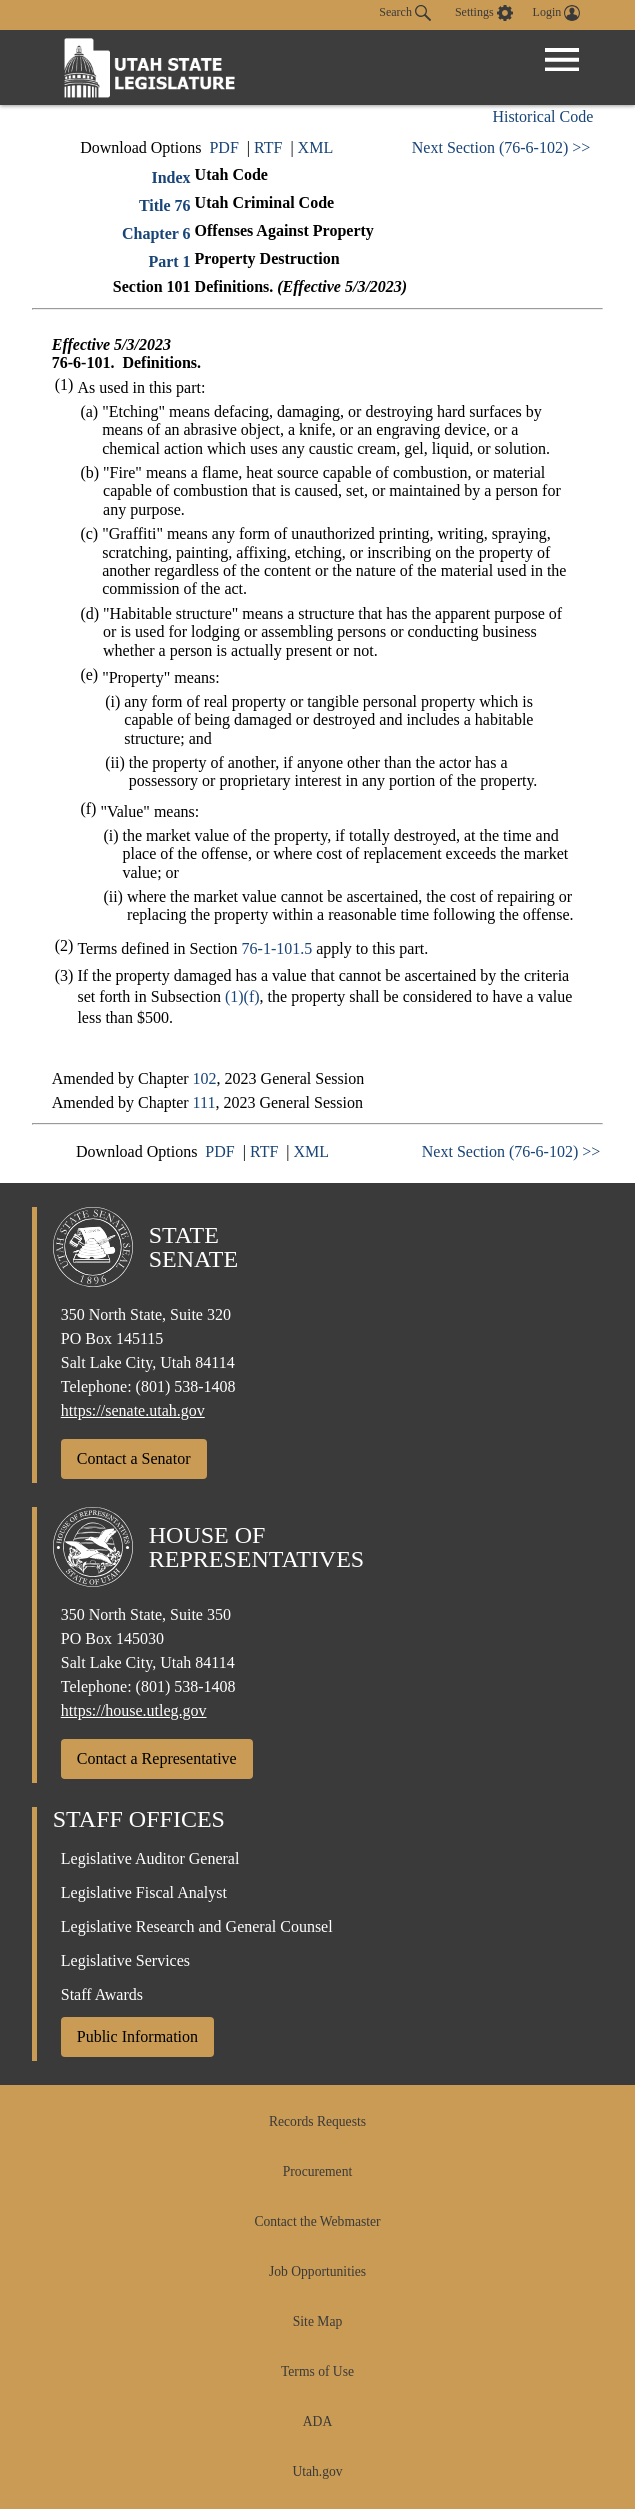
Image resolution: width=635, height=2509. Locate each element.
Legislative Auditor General (150, 1858)
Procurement (317, 2171)
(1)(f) (242, 996)
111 (204, 1102)
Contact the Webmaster (317, 2221)
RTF (268, 147)
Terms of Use (317, 2371)
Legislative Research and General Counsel (197, 1926)
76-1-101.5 (277, 948)
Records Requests (317, 2121)
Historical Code (542, 116)
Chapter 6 (156, 233)
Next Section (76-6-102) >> (501, 147)
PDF (223, 147)
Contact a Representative (157, 1758)
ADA (317, 2421)
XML (316, 147)
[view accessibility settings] (484, 13)
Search (405, 13)
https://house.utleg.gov (134, 1710)
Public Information (137, 2036)
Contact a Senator (134, 1458)
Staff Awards (102, 1994)
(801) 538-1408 (186, 1386)
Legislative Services (125, 1960)
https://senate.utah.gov (133, 1410)
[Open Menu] (562, 60)
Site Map (317, 2321)
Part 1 (169, 261)
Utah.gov (317, 2471)
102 (205, 1078)
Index (170, 177)
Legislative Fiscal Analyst (144, 1892)
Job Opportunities (317, 2271)
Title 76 (165, 205)
